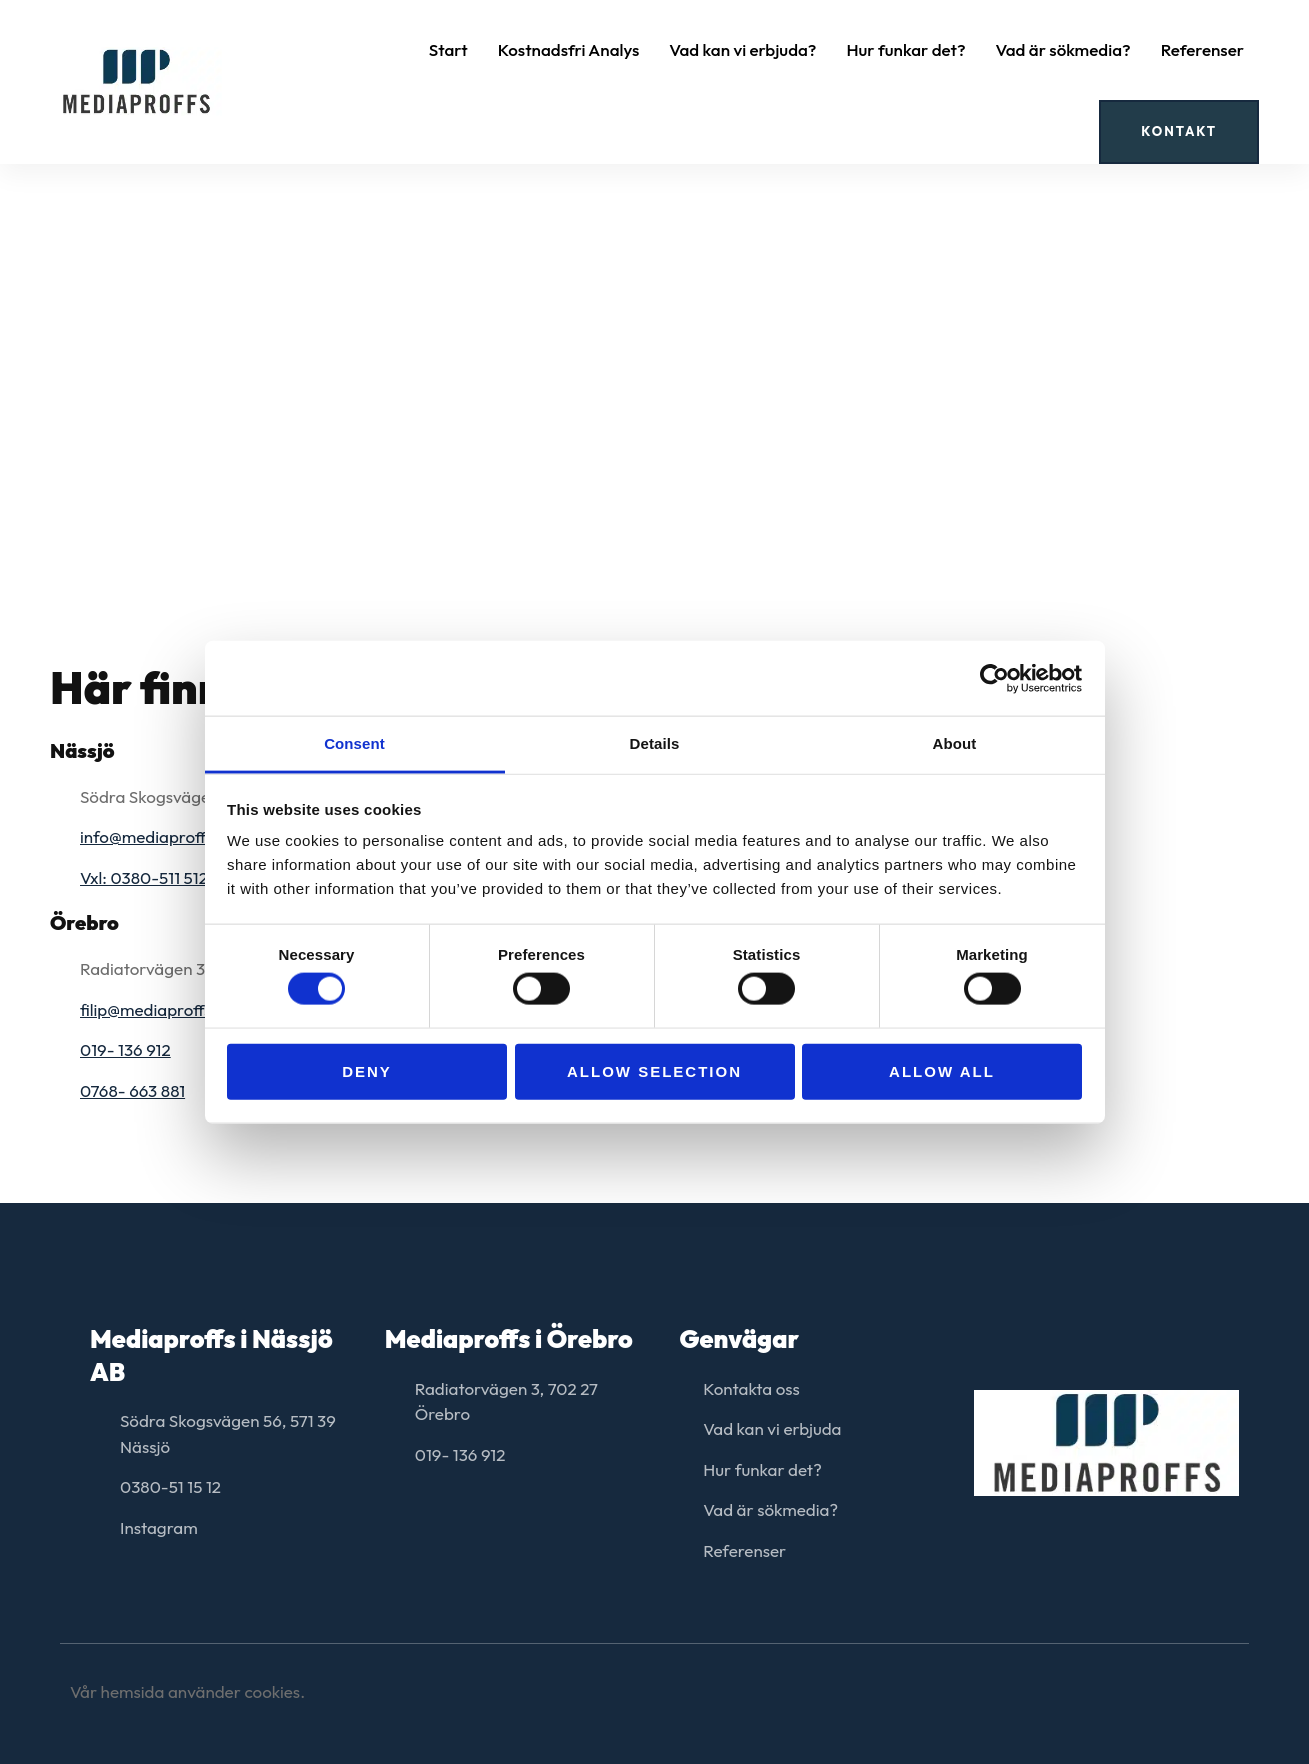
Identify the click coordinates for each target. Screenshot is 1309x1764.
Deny (367, 1070)
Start (448, 49)
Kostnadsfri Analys (569, 49)
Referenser (1202, 49)
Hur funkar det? (905, 49)
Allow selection (654, 1070)
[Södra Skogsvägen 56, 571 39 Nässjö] (654, 339)
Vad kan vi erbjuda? (742, 49)
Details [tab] (655, 743)
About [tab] (955, 743)
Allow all (942, 1070)
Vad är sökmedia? (1063, 49)
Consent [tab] (354, 743)
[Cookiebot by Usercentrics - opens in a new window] (994, 678)
